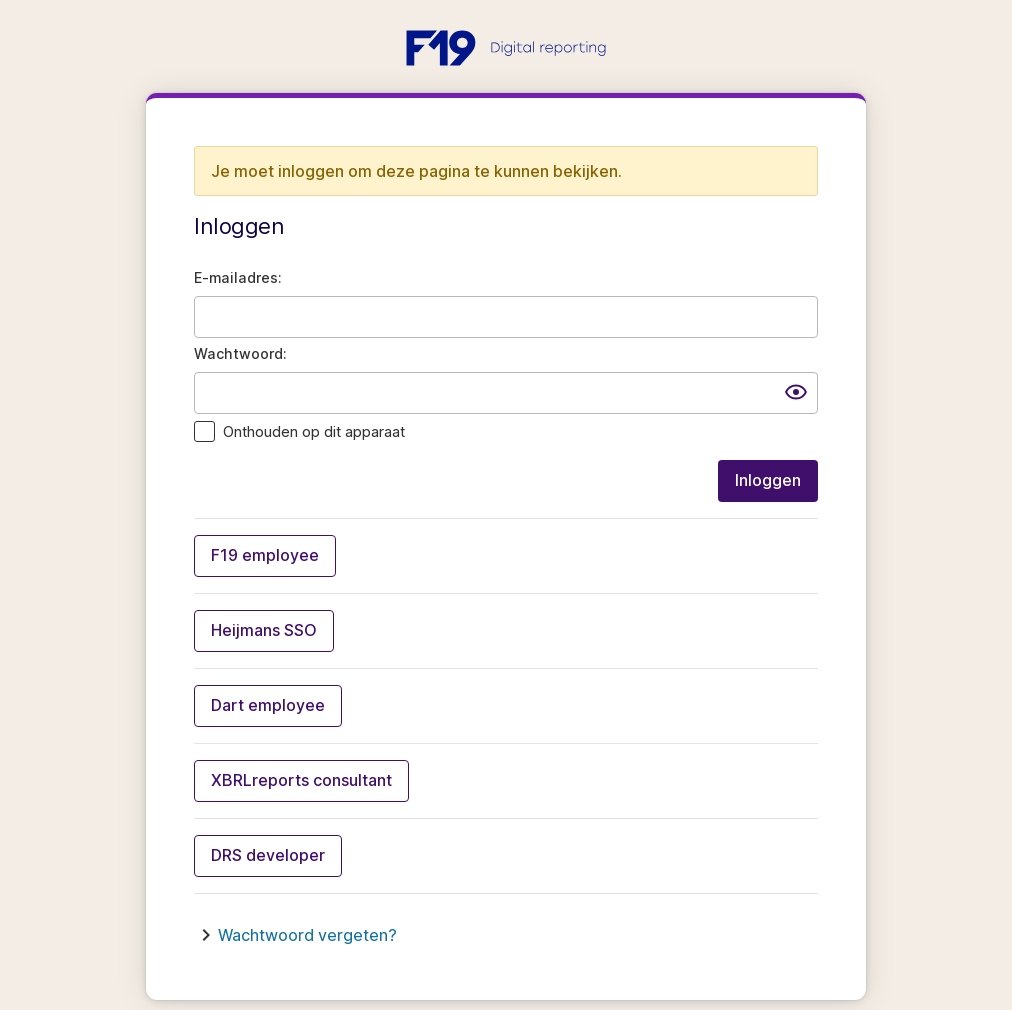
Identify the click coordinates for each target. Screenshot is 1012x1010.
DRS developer (268, 855)
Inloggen (768, 480)
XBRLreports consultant (301, 780)
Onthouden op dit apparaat (314, 431)
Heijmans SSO (264, 630)
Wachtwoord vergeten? (307, 935)
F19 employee (265, 555)
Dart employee (268, 705)
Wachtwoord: (240, 353)
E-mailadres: (238, 277)
